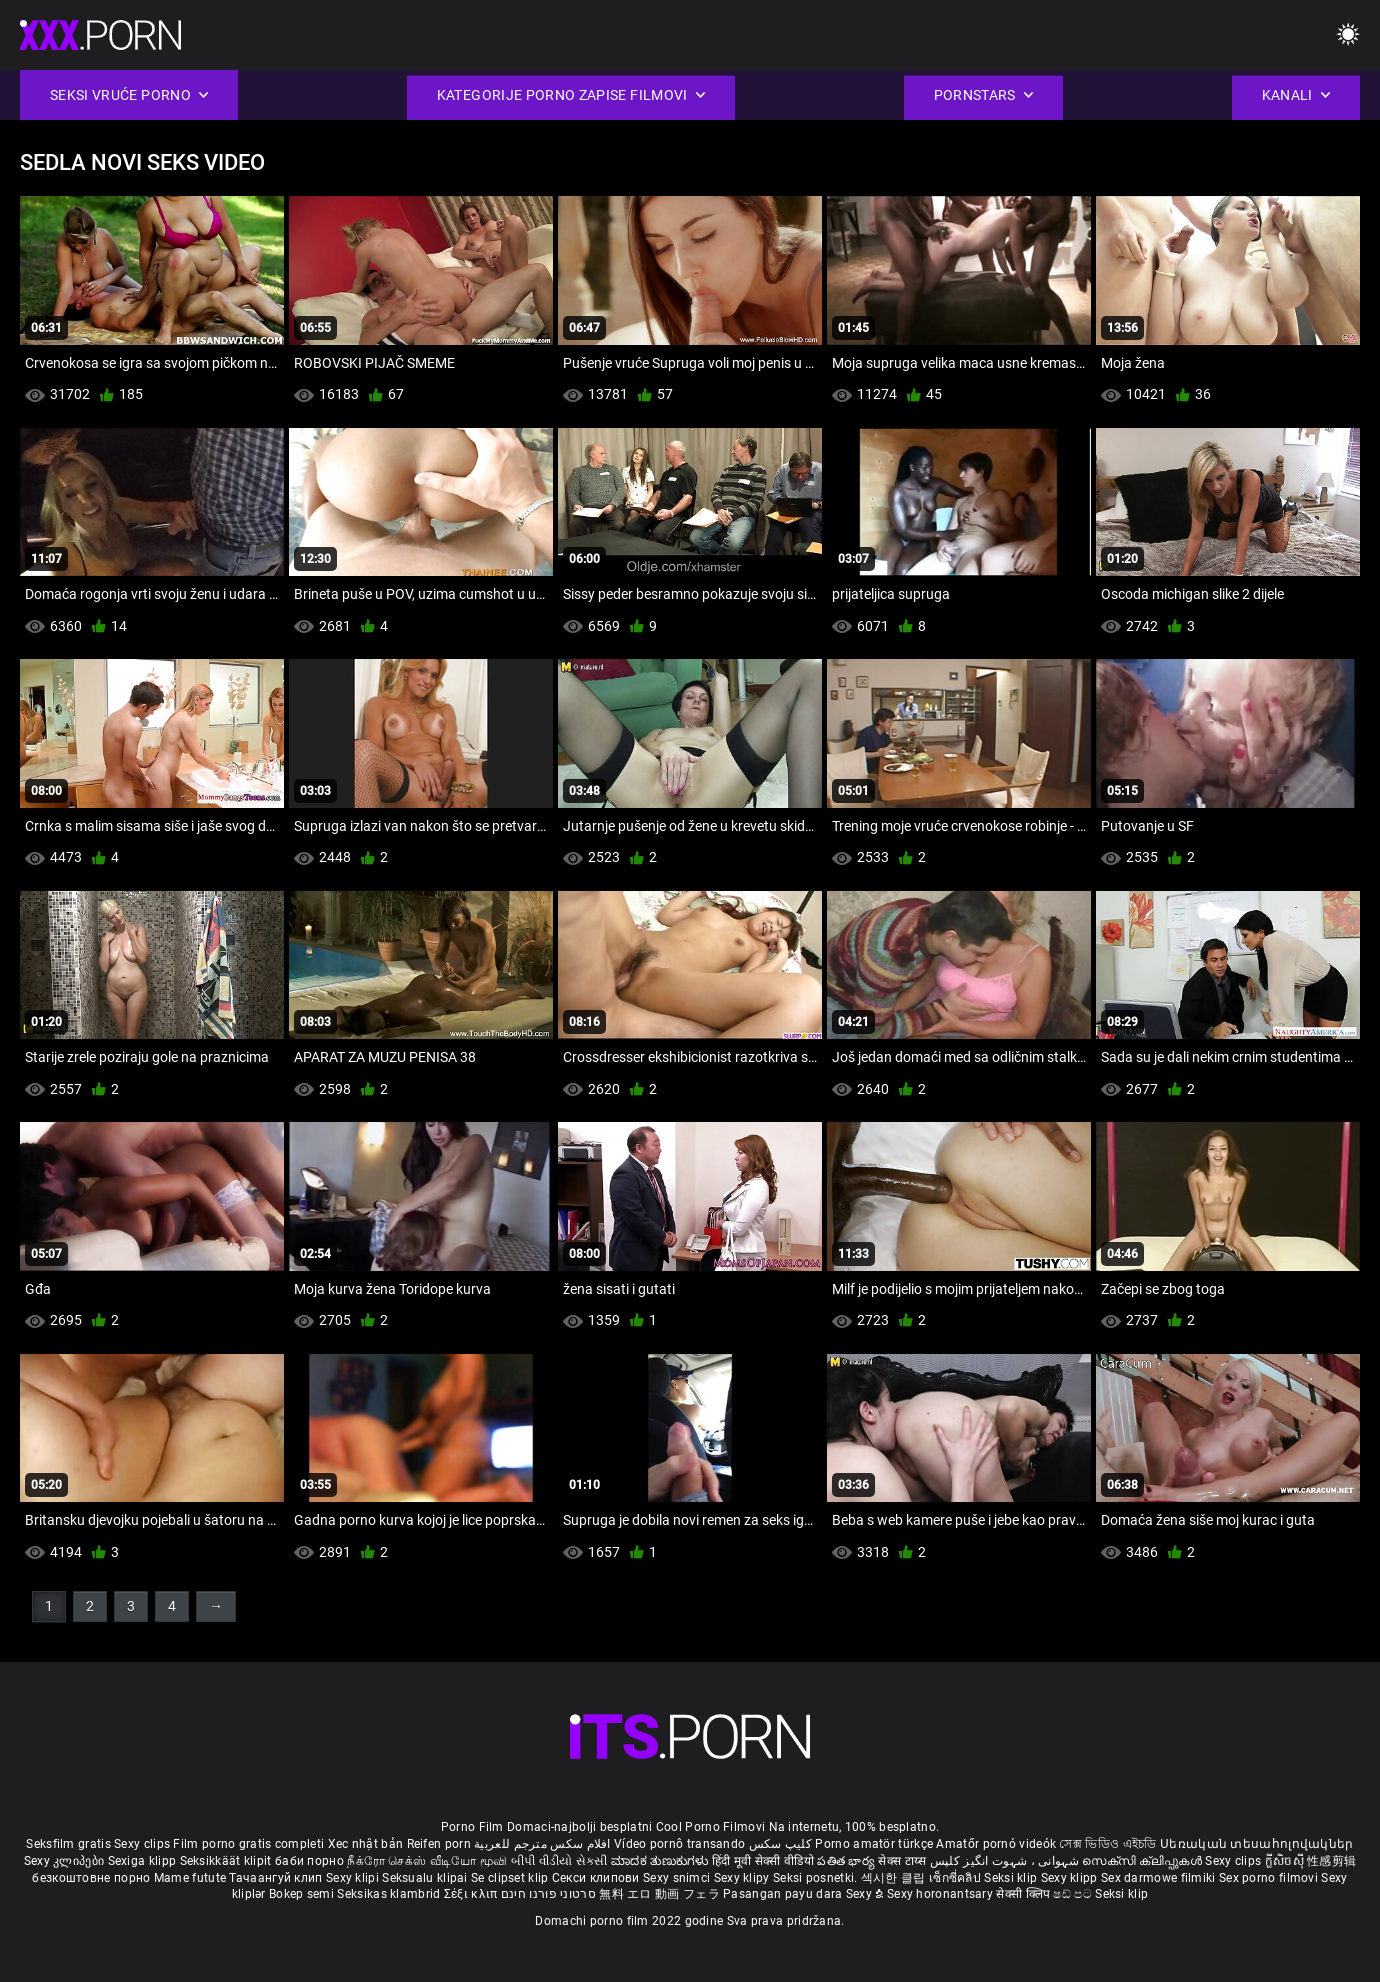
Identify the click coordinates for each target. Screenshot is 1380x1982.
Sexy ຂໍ (866, 1894)
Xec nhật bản (366, 1844)
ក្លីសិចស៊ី (1286, 1861)
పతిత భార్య (847, 1861)
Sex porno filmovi (1268, 1878)
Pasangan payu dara (784, 1894)
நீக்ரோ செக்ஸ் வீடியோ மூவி (427, 1861)
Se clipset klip (511, 1878)
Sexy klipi (354, 1878)
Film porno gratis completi (248, 1844)
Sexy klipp (1071, 1878)
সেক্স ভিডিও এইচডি (1107, 1844)
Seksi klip (1012, 1878)
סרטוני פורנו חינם (548, 1894)
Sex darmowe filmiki (1158, 1878)
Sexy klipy (743, 1878)
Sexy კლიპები (66, 1861)
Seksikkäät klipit (227, 1861)
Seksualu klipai (426, 1878)
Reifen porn (439, 1844)
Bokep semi (301, 1894)
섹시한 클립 (895, 1878)
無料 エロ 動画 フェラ (659, 1894)
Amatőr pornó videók (996, 1844)
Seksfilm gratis (68, 1844)
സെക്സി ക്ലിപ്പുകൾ (1143, 1861)
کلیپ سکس (780, 1844)
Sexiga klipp (144, 1861)
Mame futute (190, 1878)
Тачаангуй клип (277, 1878)
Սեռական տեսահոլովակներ (1257, 1844)
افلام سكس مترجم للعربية (542, 1844)
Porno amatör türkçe (874, 1844)
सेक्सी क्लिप (1024, 1894)
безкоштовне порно (91, 1878)
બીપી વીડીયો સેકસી (559, 1861)
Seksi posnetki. (817, 1878)
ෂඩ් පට (1074, 1894)
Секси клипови (597, 1878)
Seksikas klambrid (390, 1894)
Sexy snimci (678, 1878)
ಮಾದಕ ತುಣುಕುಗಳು (661, 1861)
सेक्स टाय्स (903, 1861)
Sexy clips (143, 1844)
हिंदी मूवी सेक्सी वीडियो (763, 1861)
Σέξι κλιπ (472, 1894)
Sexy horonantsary (941, 1894)
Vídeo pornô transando (679, 1844)
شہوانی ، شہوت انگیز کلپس (1006, 1861)
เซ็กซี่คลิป (956, 1878)
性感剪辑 (1331, 1861)
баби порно (309, 1861)
